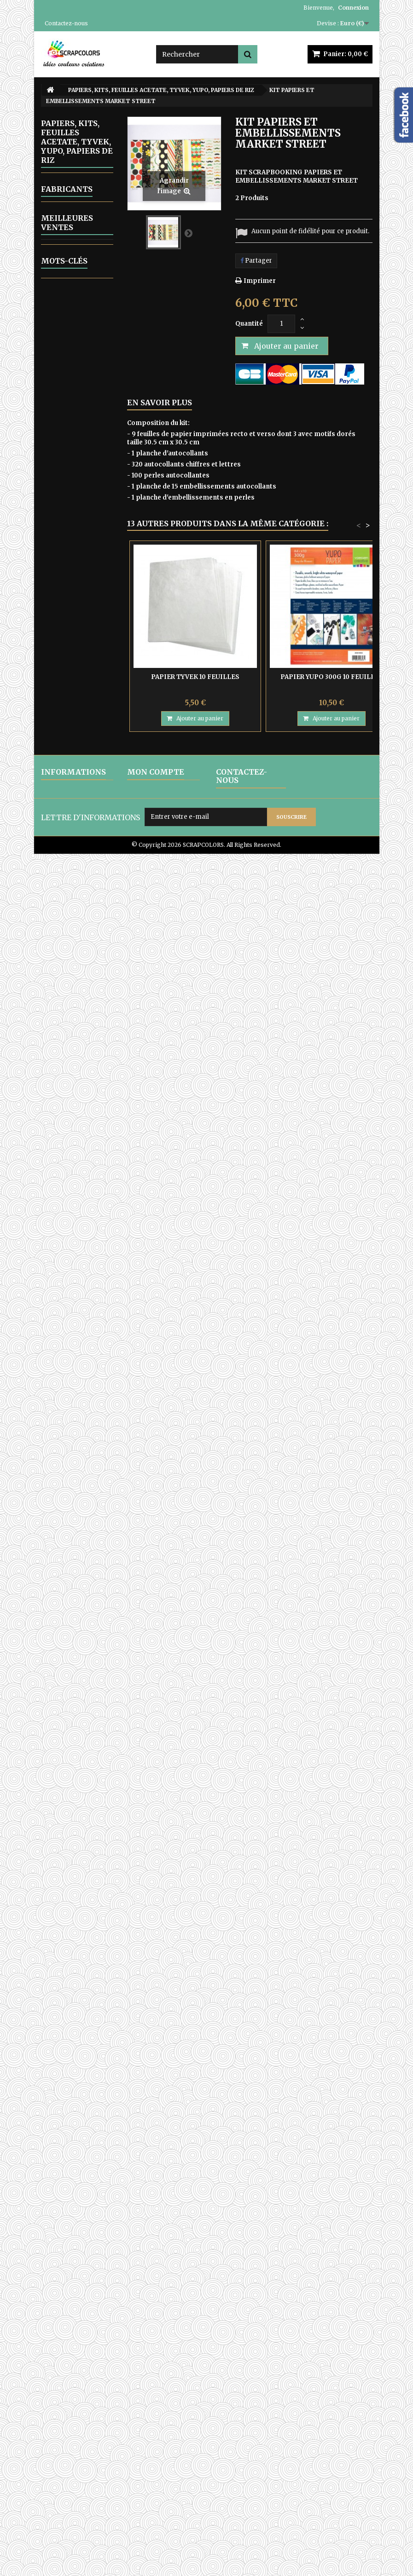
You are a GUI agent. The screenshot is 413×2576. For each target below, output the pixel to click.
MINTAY (68, 767)
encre (97, 2307)
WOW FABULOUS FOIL (67, 1165)
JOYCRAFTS (74, 683)
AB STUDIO (74, 914)
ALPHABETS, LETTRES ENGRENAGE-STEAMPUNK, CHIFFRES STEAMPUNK (72, 231)
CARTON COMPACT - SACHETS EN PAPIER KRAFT (74, 1215)
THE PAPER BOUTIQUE (71, 894)
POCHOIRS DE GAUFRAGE (73, 1038)
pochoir (57, 2371)
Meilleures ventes (67, 1519)
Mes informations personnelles (154, 2481)
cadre (54, 2320)
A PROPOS (56, 2485)
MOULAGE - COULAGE (69, 541)
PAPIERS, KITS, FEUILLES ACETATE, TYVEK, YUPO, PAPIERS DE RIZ (74, 594)
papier (56, 2333)
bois (83, 2333)
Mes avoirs (143, 2453)
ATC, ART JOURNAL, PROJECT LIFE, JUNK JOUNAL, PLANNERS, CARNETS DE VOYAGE (74, 1286)
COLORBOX (71, 1465)
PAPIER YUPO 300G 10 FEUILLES (331, 677)
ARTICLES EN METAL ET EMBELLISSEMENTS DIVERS (82, 405)
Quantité (249, 324)
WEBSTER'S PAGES (71, 871)
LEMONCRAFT (72, 706)
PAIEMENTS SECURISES (59, 2501)
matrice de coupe (73, 2359)
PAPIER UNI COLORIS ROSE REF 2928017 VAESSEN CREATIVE (87, 2187)
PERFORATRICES (77, 1020)
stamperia (62, 2307)
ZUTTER (63, 1188)
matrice (87, 2294)
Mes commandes (153, 2441)
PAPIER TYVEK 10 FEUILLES (84, 1551)
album (83, 2320)
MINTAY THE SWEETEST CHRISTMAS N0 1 (74, 2087)
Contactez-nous (66, 23)
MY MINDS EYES (69, 786)
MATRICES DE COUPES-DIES (72, 518)
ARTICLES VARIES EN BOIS (67, 272)
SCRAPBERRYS (72, 813)
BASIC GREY (72, 1432)
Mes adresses (148, 2465)
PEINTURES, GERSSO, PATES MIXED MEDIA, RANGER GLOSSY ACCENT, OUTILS (72, 978)
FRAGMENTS (76, 667)
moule (55, 2294)
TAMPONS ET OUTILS (71, 1138)
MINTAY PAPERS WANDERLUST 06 (73, 1952)
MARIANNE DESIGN (70, 748)
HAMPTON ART (77, 1399)
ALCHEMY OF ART (74, 933)
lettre (54, 2346)
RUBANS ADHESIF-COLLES (66, 1088)
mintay (91, 2371)
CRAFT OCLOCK (64, 648)
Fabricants (67, 1383)
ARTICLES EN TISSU (71, 1245)
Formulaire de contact (249, 2509)
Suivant (188, 232)
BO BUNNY (69, 1449)
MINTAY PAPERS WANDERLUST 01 (73, 1711)
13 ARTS (69, 628)
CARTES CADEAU (63, 1327)
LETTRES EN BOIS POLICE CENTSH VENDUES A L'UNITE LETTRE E (87, 1853)
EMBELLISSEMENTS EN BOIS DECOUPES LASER (82, 307)
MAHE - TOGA (65, 725)
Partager (256, 260)
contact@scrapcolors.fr (255, 2497)
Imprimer (260, 281)
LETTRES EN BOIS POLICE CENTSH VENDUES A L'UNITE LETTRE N (87, 1766)
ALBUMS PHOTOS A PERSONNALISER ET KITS (78, 186)
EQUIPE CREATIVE (66, 1350)
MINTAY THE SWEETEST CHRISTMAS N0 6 (74, 2019)
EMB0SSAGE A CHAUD (73, 374)
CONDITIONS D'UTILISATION (64, 2469)
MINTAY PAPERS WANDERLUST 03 (73, 1644)
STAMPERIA (75, 829)
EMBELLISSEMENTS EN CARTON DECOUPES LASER (82, 344)
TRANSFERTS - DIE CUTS (74, 1115)
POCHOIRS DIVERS (67, 1062)
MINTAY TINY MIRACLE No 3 (84, 2132)
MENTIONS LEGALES (73, 2453)
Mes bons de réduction (161, 2497)
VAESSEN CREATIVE (67, 848)
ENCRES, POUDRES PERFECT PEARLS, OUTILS (66, 446)
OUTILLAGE (69, 560)
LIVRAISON (58, 2441)
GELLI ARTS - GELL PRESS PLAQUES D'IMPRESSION (75, 488)
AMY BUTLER (74, 1416)
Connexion (353, 7)
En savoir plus (159, 402)
